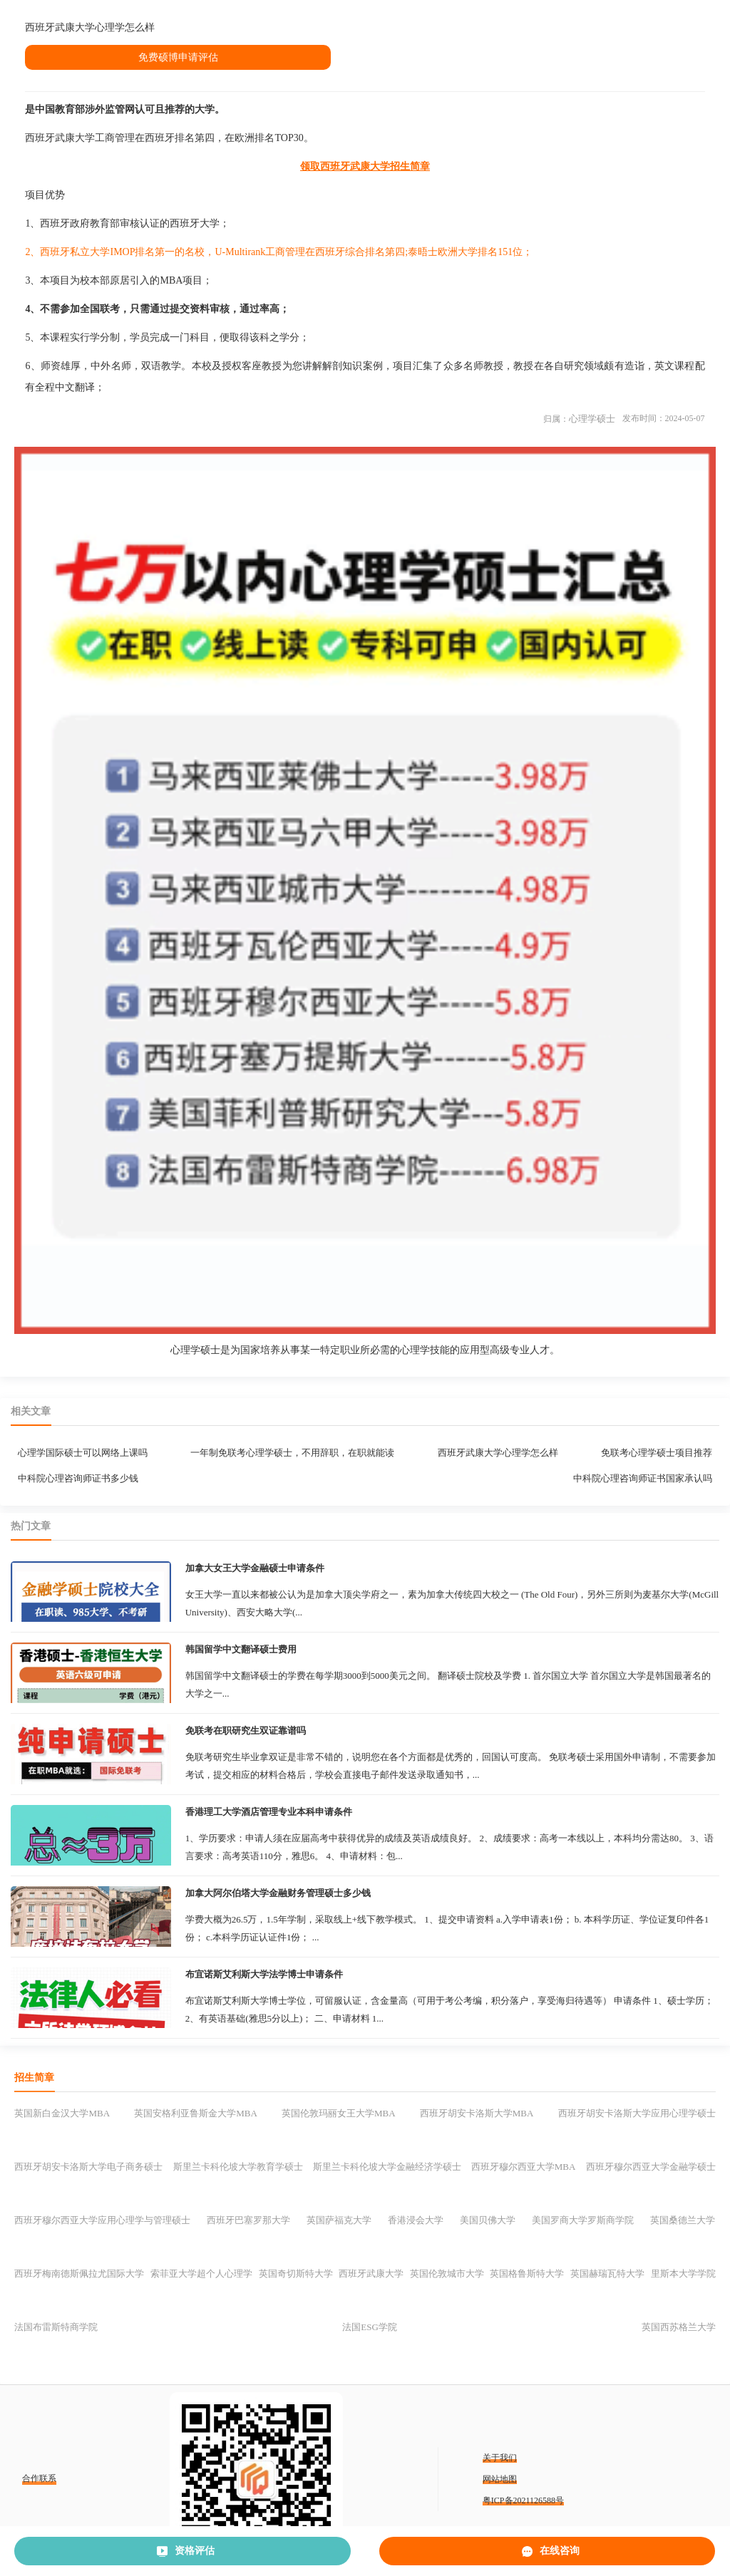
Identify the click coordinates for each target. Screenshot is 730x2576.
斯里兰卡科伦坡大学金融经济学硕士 (387, 2166)
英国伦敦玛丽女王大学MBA (339, 2113)
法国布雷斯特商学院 (56, 2327)
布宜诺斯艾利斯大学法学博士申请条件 (264, 1974)
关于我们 (500, 2458)
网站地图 (500, 2479)
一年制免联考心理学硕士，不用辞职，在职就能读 (292, 1452)
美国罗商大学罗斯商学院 (583, 2220)
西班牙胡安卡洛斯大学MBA (477, 2113)
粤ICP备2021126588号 (523, 2500)
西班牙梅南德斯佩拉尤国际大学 (79, 2273)
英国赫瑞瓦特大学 (607, 2273)
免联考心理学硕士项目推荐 (656, 1452)
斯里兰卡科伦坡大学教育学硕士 (238, 2166)
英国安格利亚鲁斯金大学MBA (195, 2113)
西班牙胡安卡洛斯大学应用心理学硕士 (637, 2113)
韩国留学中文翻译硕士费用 (241, 1649)
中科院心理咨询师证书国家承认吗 (642, 1478)
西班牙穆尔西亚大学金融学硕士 (651, 2166)
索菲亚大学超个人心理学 (201, 2273)
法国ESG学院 (369, 2327)
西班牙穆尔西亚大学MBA (523, 2166)
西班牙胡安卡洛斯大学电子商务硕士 (88, 2166)
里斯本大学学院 (683, 2273)
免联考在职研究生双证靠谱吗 (245, 1730)
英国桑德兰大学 (682, 2220)
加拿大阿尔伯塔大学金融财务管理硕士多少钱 (278, 1893)
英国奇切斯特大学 (296, 2273)
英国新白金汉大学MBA (62, 2113)
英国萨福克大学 (339, 2220)
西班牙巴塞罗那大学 (248, 2220)
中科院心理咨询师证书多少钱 (78, 1478)
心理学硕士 (592, 418)
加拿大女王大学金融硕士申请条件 (254, 1568)
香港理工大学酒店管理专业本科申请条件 (268, 1811)
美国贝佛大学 (487, 2220)
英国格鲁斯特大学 (527, 2273)
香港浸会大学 (415, 2220)
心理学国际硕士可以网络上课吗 (83, 1452)
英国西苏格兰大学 (679, 2327)
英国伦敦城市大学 (447, 2273)
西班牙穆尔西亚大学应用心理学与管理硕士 (102, 2220)
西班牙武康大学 (371, 2273)
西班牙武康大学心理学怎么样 (498, 1452)
